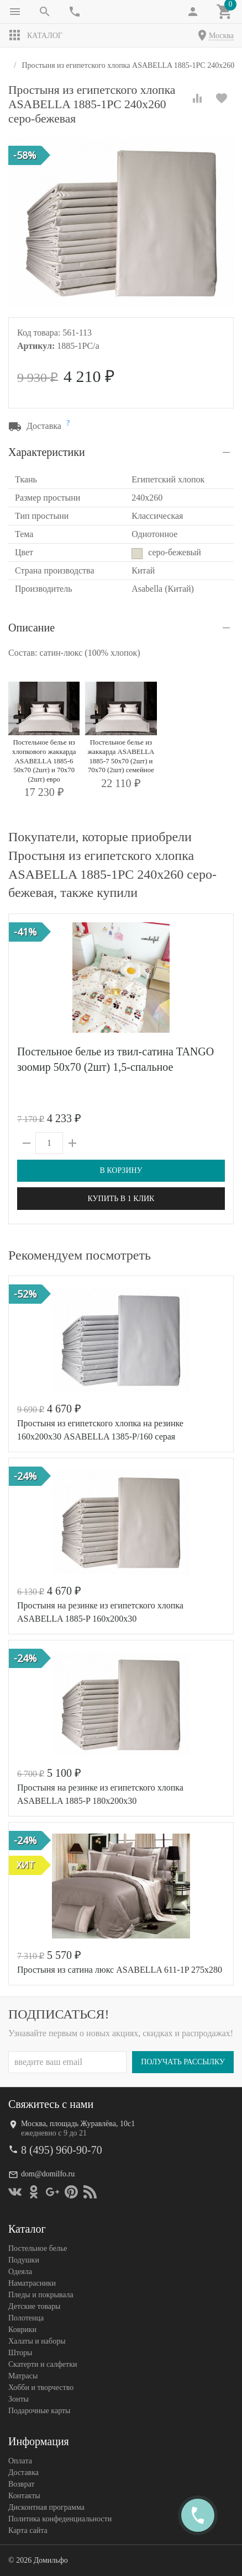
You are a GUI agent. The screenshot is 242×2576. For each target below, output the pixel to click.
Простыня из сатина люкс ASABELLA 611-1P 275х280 (119, 1969)
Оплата (20, 2461)
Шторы (20, 2353)
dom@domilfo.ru (48, 2174)
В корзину (120, 1170)
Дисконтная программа (46, 2507)
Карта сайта (28, 2530)
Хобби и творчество (40, 2387)
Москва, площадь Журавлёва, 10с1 (78, 2124)
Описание (31, 628)
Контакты (24, 2496)
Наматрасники (32, 2283)
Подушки (23, 2260)
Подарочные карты (39, 2411)
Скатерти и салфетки (42, 2364)
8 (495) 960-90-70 (61, 2150)
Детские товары (34, 2306)
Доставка (23, 2472)
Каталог (35, 35)
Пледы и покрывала (40, 2295)
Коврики (22, 2329)
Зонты (18, 2399)
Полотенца (26, 2318)
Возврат (21, 2484)
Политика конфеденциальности (60, 2519)
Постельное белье (37, 2248)
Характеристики (46, 452)
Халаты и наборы (37, 2341)
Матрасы (23, 2376)
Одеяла (20, 2271)
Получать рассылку (183, 2062)
